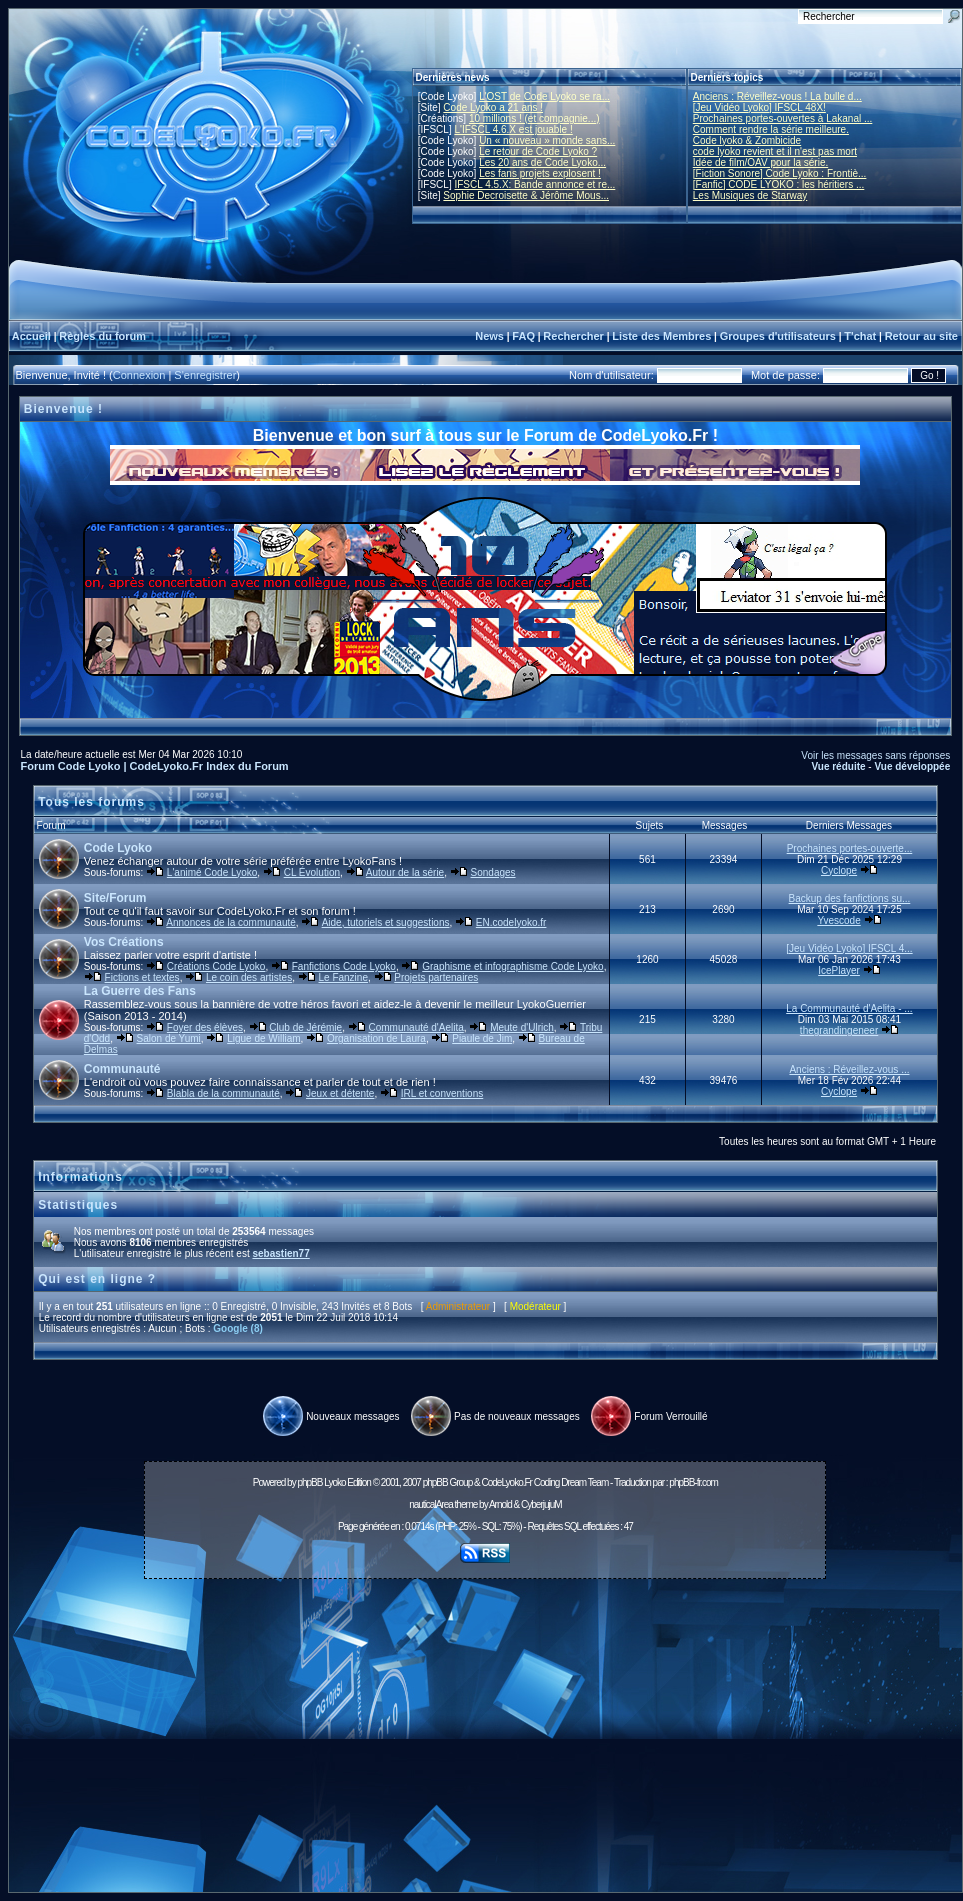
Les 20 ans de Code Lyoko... (542, 162)
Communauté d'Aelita (416, 1027)
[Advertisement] (485, 1741)
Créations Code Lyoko (216, 966)
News (489, 336)
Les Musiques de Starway (750, 195)
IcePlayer (839, 970)
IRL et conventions (442, 1093)
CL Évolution (312, 872)
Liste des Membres (661, 336)
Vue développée (912, 766)
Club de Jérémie (305, 1027)
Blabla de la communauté (223, 1093)
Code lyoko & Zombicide (747, 140)
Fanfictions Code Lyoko (344, 966)
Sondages (493, 872)
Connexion (139, 375)
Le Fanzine (342, 977)
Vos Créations (124, 942)
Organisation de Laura (376, 1038)
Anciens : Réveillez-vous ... (849, 1069)
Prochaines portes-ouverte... (850, 848)
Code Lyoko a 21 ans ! (493, 107)
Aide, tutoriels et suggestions (386, 922)
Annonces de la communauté (231, 922)
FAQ (523, 336)
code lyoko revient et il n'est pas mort (775, 151)
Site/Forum (115, 898)
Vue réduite (838, 766)
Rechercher (573, 336)
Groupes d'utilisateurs (778, 336)
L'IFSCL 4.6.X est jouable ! (513, 129)
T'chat (860, 336)
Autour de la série (405, 872)
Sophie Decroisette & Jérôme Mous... (526, 195)
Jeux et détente (340, 1093)
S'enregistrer (205, 375)
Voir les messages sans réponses (875, 755)
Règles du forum (102, 336)
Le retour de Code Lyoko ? (538, 151)
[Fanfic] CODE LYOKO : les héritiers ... (779, 184)
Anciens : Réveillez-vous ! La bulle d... (777, 96)
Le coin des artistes (249, 977)
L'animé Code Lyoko (212, 872)
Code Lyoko (118, 848)
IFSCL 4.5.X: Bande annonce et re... (534, 184)
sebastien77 (280, 1253)
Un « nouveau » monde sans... (547, 140)
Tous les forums (91, 802)
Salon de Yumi (169, 1038)
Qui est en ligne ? (97, 1279)
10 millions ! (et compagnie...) (534, 118)
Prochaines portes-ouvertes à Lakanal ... (783, 118)
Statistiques (78, 1205)
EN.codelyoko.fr (511, 922)
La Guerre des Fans (140, 991)
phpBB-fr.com (693, 1482)
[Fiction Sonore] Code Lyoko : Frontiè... (780, 173)
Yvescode (838, 920)
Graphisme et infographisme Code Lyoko (512, 966)
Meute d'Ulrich (522, 1027)
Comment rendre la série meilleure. (771, 129)
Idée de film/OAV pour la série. (760, 162)
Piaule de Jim (482, 1038)
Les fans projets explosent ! (540, 173)
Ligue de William (263, 1038)
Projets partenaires (436, 977)
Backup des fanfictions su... (850, 898)
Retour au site (921, 336)
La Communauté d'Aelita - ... (849, 1008)
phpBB (309, 1482)
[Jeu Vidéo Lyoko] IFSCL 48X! (759, 107)
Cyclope (839, 870)
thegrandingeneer (839, 1030)
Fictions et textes (142, 977)
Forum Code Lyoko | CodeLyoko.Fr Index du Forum (155, 766)
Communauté (122, 1069)
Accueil (31, 336)
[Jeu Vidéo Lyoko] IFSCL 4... (849, 948)
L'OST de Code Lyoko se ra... (544, 96)
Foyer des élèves (205, 1027)
